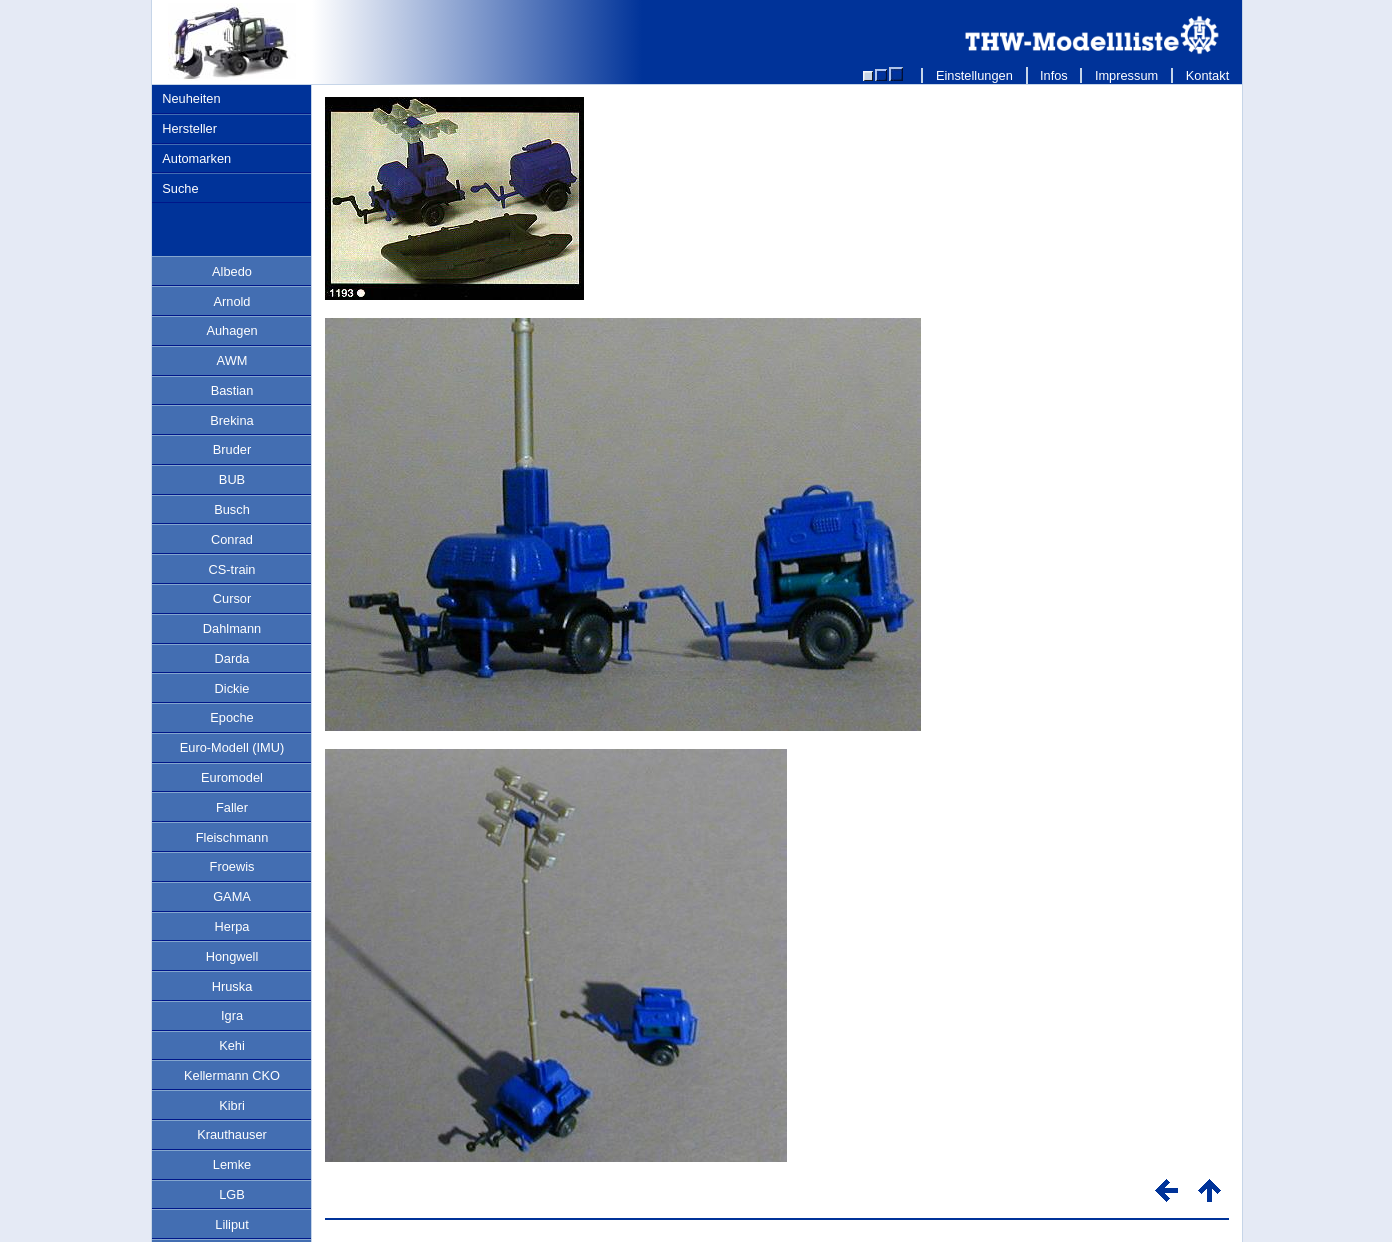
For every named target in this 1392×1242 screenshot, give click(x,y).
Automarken (196, 158)
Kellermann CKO (232, 1075)
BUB (232, 479)
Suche (180, 188)
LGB (232, 1194)
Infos (1054, 75)
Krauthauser (232, 1134)
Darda (232, 658)
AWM (232, 360)
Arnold (232, 301)
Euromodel (232, 777)
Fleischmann (232, 837)
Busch (232, 509)
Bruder (232, 449)
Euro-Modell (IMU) (232, 747)
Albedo (232, 271)
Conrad (232, 539)
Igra (232, 1015)
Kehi (232, 1045)
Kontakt (1207, 75)
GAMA (232, 896)
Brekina (231, 420)
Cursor (232, 598)
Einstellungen (974, 75)
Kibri (232, 1105)
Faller (232, 807)
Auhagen (231, 330)
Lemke (232, 1164)
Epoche (231, 717)
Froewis (232, 866)
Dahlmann (232, 628)
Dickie (232, 688)
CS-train (232, 569)
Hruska (232, 986)
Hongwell (232, 956)
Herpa (232, 926)
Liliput (231, 1224)
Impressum (1126, 75)
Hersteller (189, 128)
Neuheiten (191, 98)
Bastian (232, 390)
